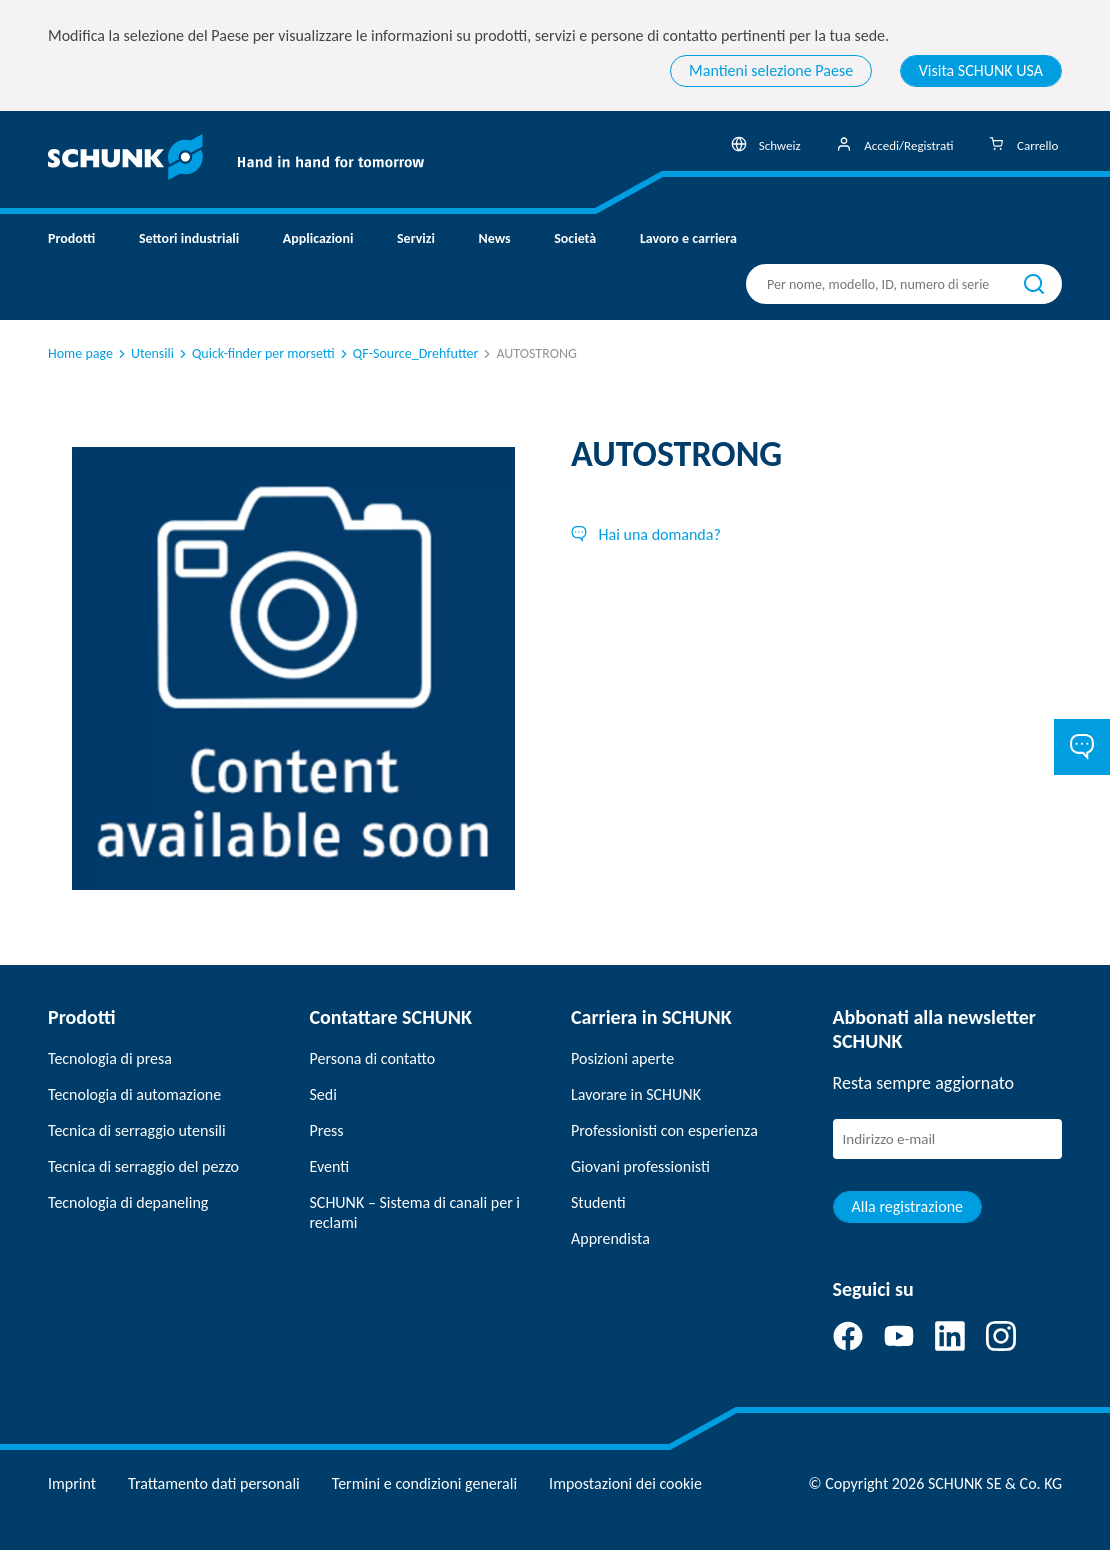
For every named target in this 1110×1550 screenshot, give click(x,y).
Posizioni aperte (622, 1058)
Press (327, 1130)
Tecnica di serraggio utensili (137, 1130)
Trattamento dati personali (214, 1483)
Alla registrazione (908, 1206)
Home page (80, 353)
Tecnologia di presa (110, 1058)
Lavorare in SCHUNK (636, 1094)
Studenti (598, 1202)
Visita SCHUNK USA (981, 70)
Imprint (72, 1483)
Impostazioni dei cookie (625, 1483)
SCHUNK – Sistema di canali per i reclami (415, 1212)
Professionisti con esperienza (664, 1130)
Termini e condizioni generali (424, 1483)
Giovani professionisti (640, 1166)
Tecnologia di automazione (134, 1094)
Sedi (323, 1094)
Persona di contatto (373, 1058)
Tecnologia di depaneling (128, 1202)
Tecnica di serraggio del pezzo (143, 1166)
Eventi (330, 1166)
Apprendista (610, 1238)
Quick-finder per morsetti (255, 353)
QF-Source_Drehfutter (408, 353)
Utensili (144, 353)
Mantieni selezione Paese (771, 70)
